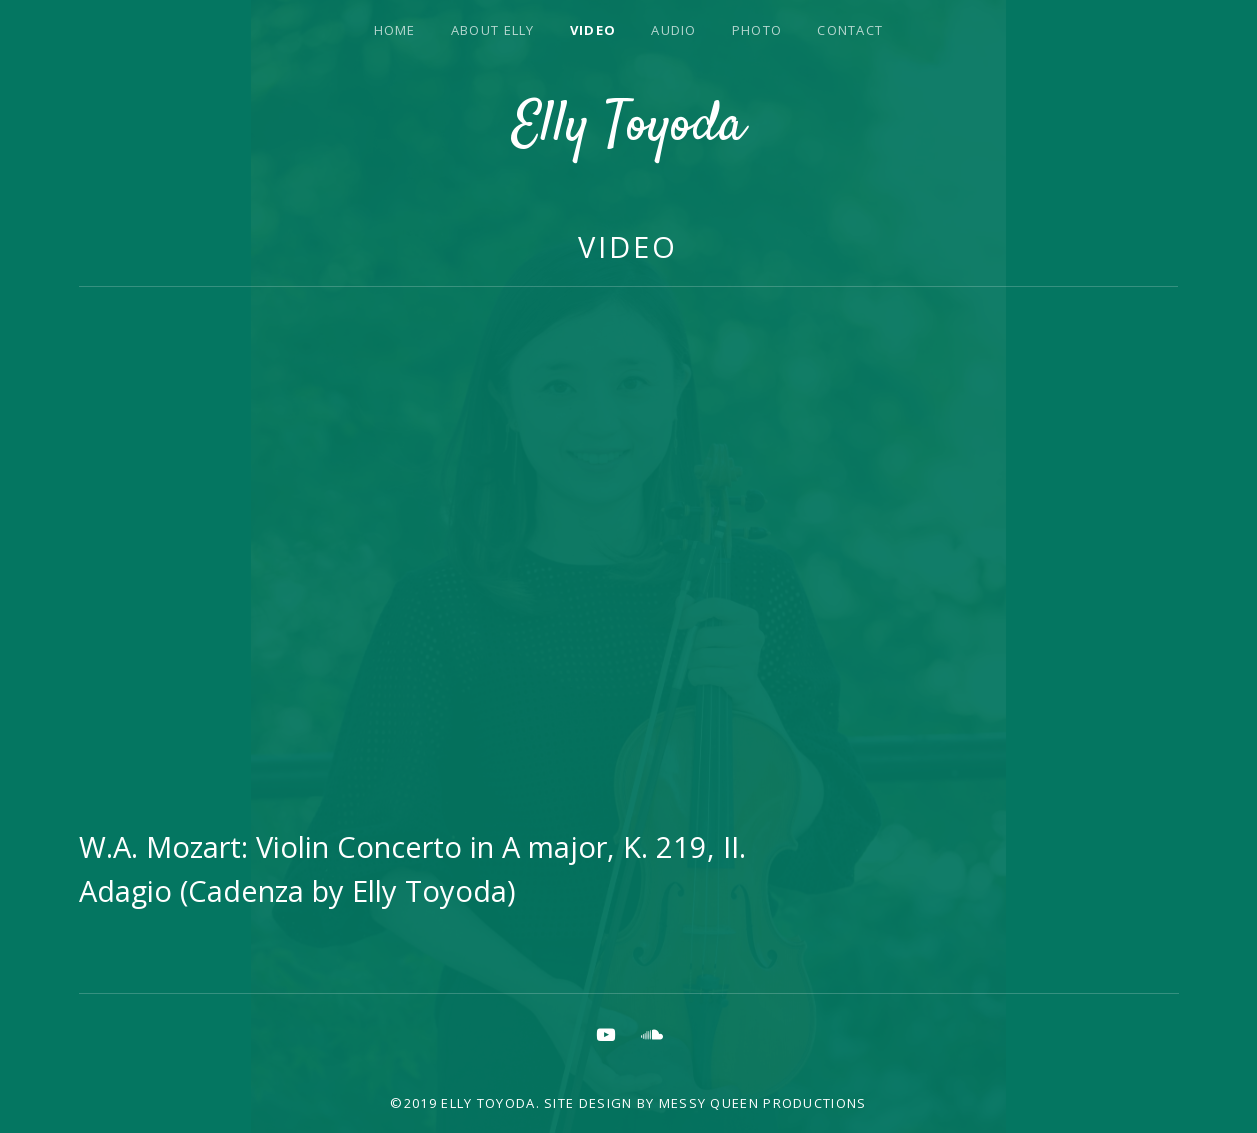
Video (593, 30)
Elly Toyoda (628, 127)
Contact (850, 30)
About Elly (493, 30)
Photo (757, 30)
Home (395, 30)
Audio (674, 30)
